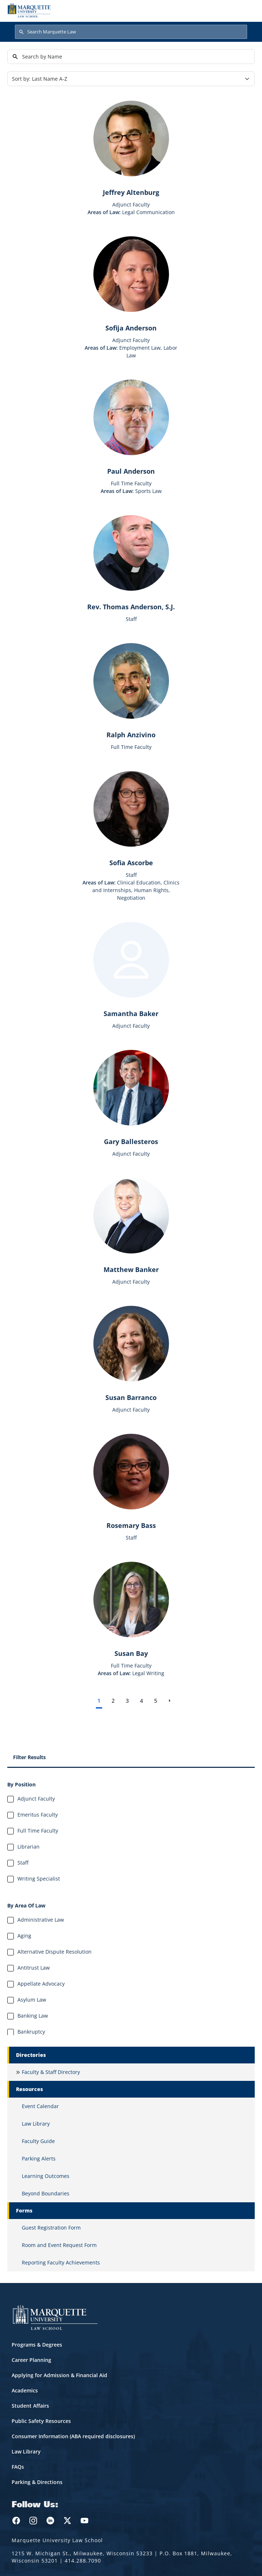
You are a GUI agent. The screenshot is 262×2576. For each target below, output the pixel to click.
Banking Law (32, 2015)
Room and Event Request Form (59, 2245)
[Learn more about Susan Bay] (131, 1610)
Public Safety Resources (41, 2420)
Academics (25, 2390)
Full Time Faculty (37, 1830)
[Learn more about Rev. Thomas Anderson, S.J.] (131, 563)
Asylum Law (31, 1999)
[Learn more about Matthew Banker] (131, 1226)
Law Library (36, 2123)
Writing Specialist (38, 1878)
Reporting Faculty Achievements (61, 2262)
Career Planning (31, 2359)
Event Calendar (40, 2106)
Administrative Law (40, 1919)
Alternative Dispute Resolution (54, 1951)
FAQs (18, 2466)
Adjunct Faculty (36, 1798)
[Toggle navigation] (247, 10)
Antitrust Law (33, 1967)
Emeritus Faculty (37, 1814)
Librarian (28, 1846)
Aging (24, 1935)
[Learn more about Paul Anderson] (131, 428)
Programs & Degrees (37, 2344)
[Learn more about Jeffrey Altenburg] (131, 149)
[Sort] (131, 78)
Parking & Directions (37, 2482)
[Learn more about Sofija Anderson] (131, 284)
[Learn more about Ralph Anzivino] (131, 691)
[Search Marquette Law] (131, 32)
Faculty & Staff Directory (51, 2072)
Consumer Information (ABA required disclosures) (73, 2436)
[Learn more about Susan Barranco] (131, 1354)
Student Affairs (30, 2405)
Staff (22, 1862)
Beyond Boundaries (45, 2193)
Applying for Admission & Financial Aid (59, 2375)
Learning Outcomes (45, 2175)
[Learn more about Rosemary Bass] (131, 1482)
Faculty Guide (38, 2141)
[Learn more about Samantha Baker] (131, 970)
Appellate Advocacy (41, 1983)
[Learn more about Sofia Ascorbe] (131, 819)
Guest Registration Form (51, 2227)
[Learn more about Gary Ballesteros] (131, 1098)
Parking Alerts (39, 2158)
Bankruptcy (31, 2031)
